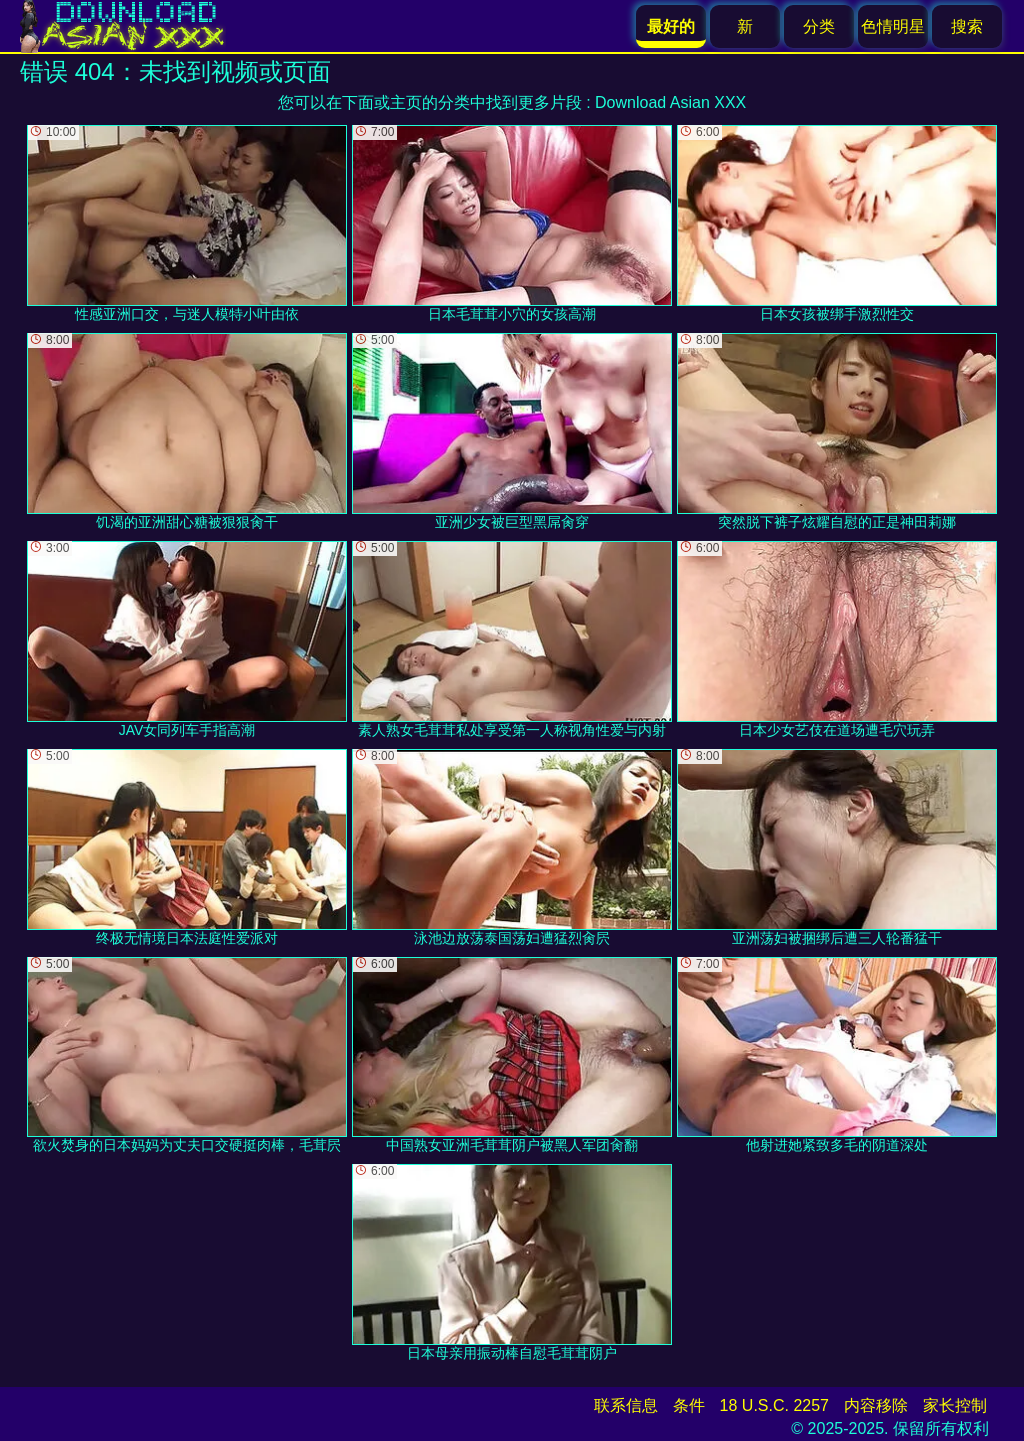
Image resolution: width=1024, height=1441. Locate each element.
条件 (689, 1405)
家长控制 (955, 1405)
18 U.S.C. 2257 (774, 1405)
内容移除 (876, 1405)
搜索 (967, 26)
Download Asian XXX (670, 102)
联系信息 (626, 1405)
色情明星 (893, 26)
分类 (819, 26)
